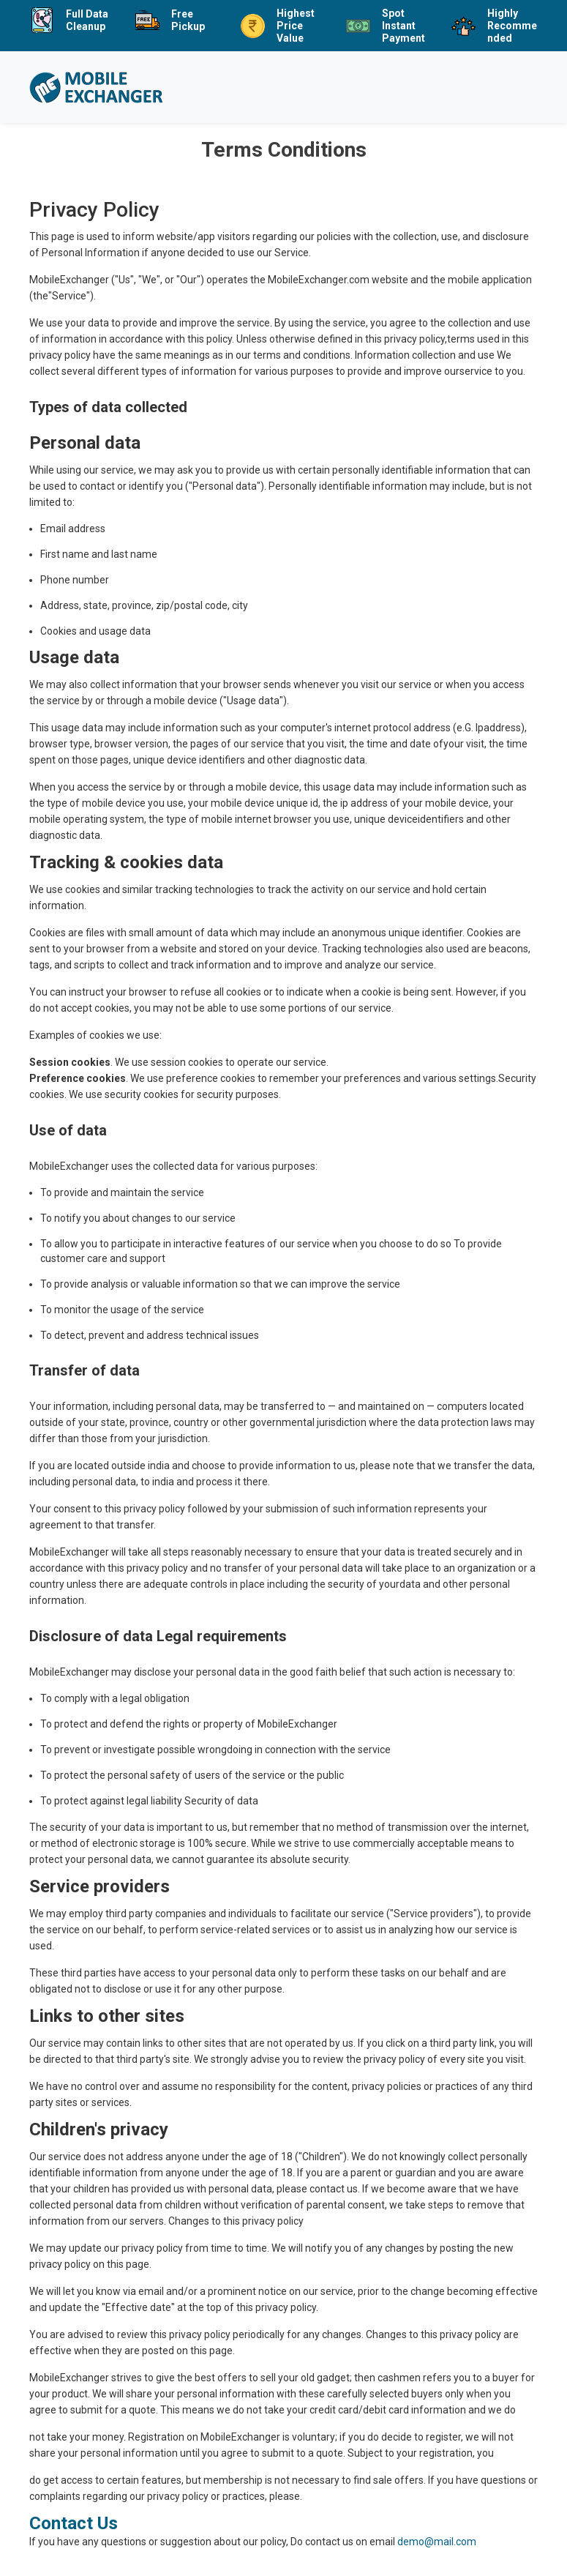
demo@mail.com (436, 2541)
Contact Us (73, 2523)
